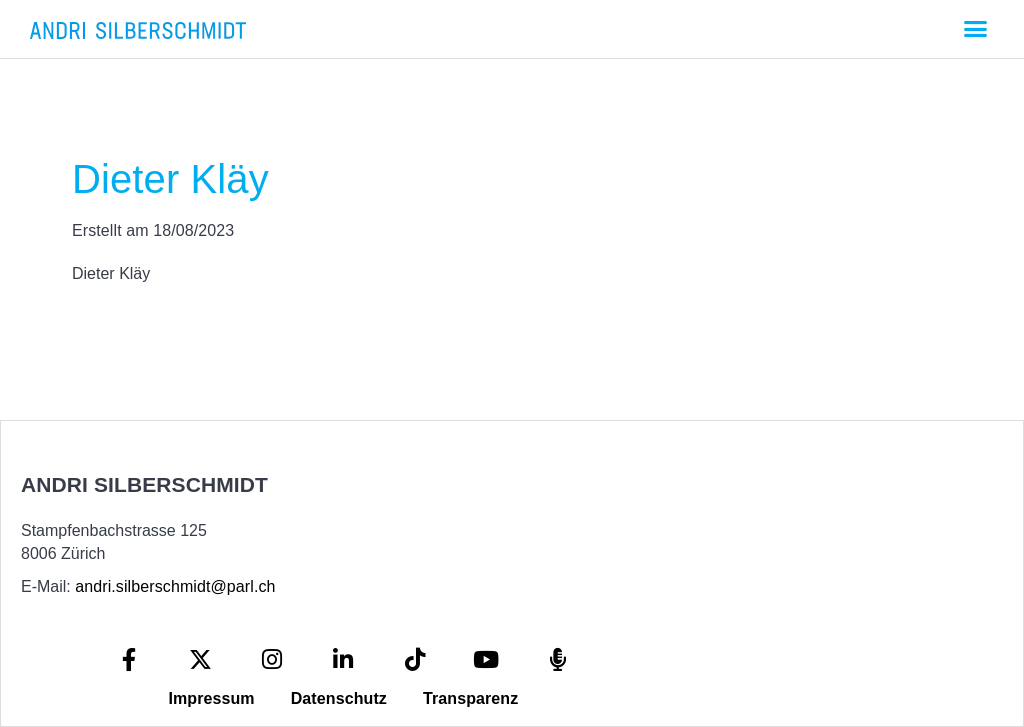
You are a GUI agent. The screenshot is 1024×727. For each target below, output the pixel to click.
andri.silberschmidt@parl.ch (175, 586)
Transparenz (470, 698)
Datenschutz (339, 698)
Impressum (211, 698)
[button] (975, 29)
